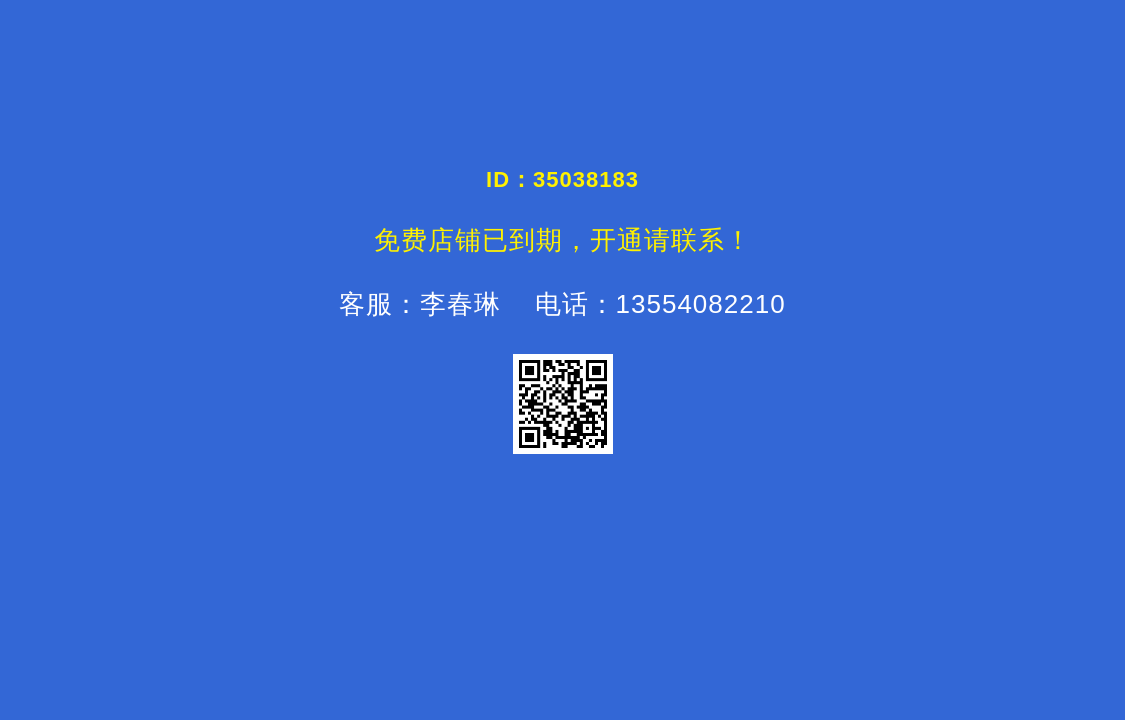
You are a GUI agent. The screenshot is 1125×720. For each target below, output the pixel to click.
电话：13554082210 (655, 304)
